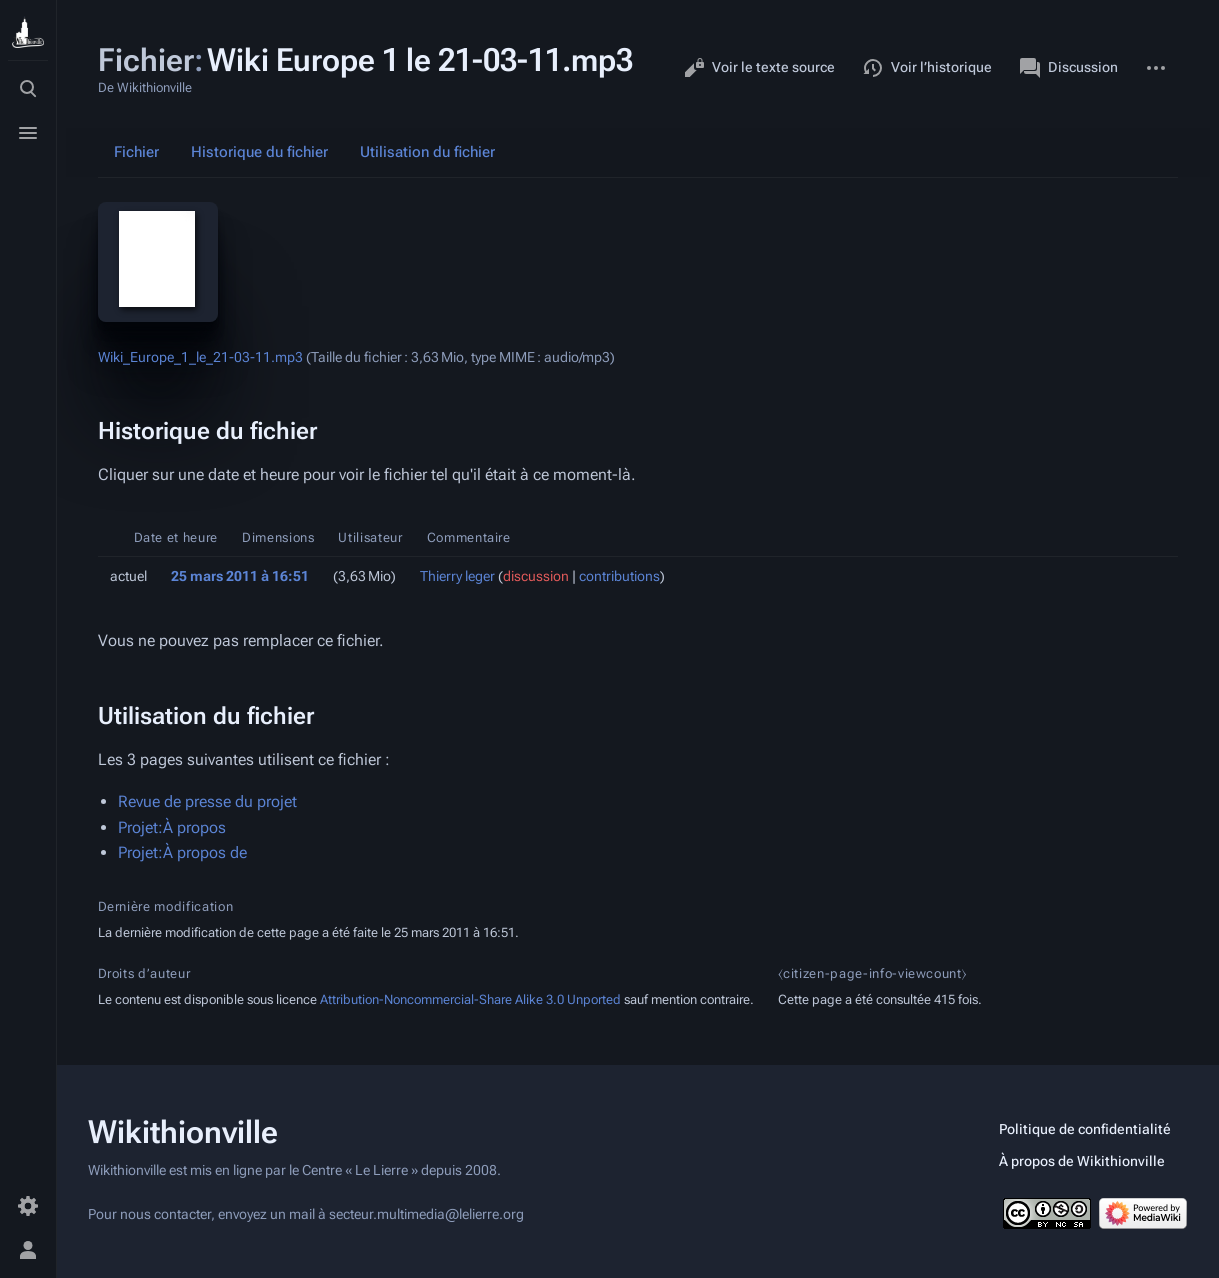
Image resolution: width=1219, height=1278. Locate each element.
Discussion (1069, 68)
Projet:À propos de (182, 852)
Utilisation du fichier (427, 152)
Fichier (136, 152)
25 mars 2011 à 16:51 (240, 576)
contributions (619, 576)
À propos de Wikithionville (1082, 1161)
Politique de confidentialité (1085, 1129)
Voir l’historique (927, 68)
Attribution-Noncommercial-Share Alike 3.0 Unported (470, 999)
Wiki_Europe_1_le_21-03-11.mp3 (200, 357)
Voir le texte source (759, 68)
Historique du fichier (259, 152)
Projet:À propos (172, 827)
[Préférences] (28, 1206)
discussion (536, 576)
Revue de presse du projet (207, 801)
